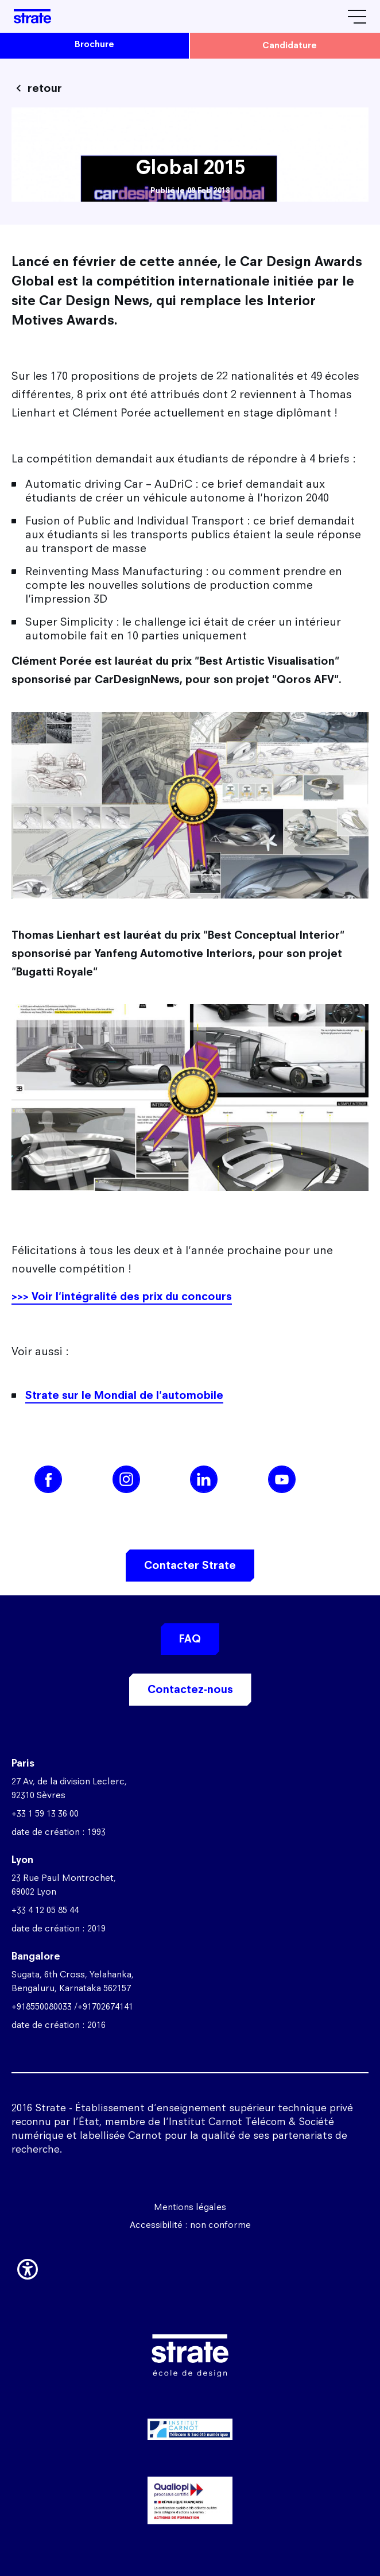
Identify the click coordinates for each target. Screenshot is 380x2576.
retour (45, 88)
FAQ (190, 1638)
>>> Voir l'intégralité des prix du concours (121, 1296)
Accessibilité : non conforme (190, 2224)
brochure (94, 43)
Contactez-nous (190, 1689)
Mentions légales (190, 2206)
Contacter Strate (190, 1565)
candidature (289, 45)
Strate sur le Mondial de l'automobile (124, 1395)
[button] (27, 2267)
